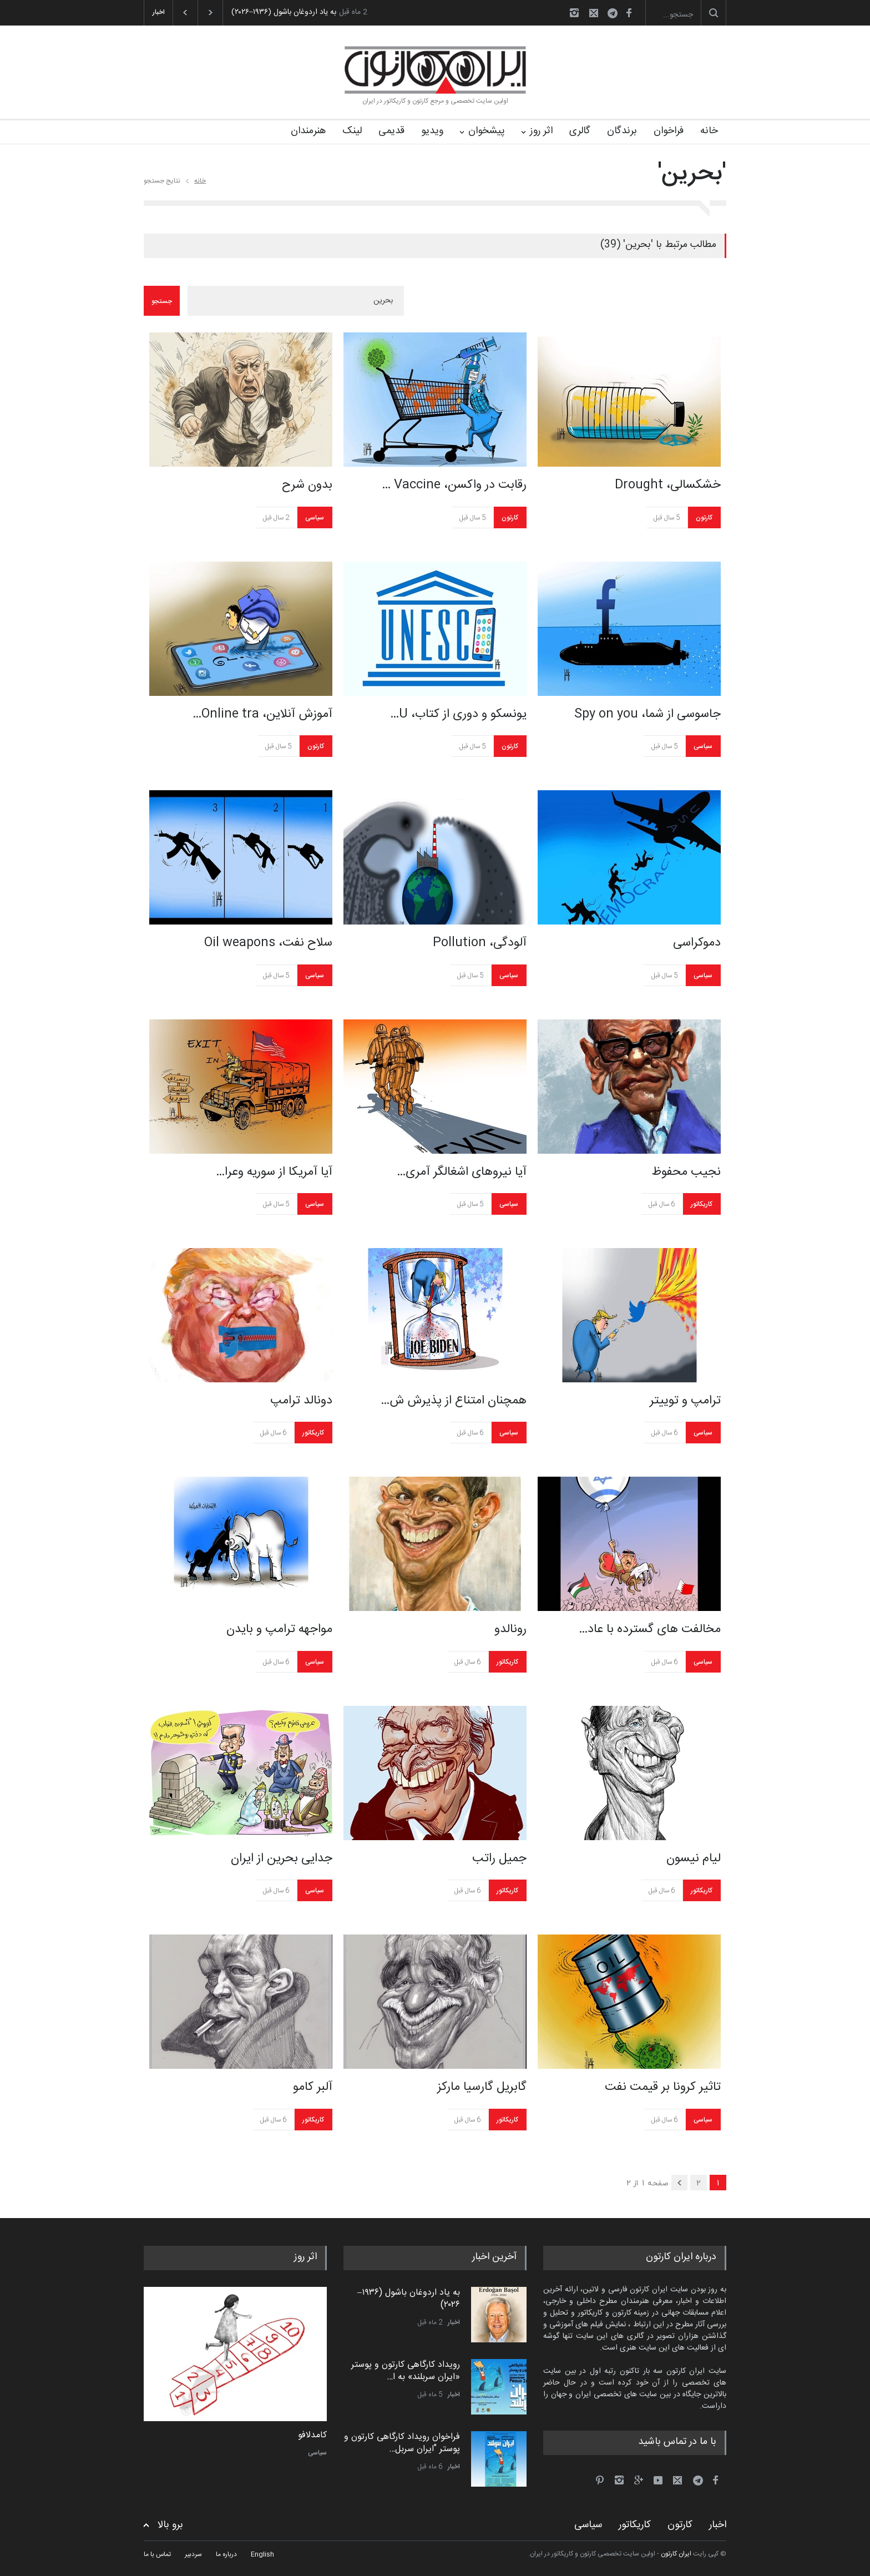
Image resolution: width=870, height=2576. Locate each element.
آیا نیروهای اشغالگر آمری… (462, 1172)
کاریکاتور (701, 1204)
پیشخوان (486, 131)
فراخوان (669, 131)
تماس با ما (157, 2554)
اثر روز (541, 131)
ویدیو (432, 131)
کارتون (510, 517)
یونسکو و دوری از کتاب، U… (458, 714)
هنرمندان (308, 131)
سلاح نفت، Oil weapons (268, 943)
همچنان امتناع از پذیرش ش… (454, 1400)
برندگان (622, 131)
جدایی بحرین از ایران (281, 1858)
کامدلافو (312, 2435)
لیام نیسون (693, 1858)
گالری (579, 131)
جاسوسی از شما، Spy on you (647, 714)
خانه (709, 131)
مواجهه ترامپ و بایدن (279, 1629)
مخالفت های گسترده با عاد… (650, 1629)
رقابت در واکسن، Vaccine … (454, 485)
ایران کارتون (676, 2553)
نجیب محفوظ (686, 1172)
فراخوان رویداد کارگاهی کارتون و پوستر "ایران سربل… (402, 2443)
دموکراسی (697, 943)
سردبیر (193, 2554)
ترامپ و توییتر (685, 1400)
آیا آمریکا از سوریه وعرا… (274, 1172)
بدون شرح (307, 485)
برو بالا (170, 2525)
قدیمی (391, 131)
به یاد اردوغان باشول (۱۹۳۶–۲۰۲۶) (283, 12)
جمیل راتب (499, 1858)
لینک (352, 131)
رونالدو (510, 1629)
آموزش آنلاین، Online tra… (262, 714)
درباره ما (226, 2554)
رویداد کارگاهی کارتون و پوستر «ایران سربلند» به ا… (405, 2371)
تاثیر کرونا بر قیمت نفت (663, 2087)
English (262, 2554)
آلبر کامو (312, 2087)
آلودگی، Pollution (480, 943)
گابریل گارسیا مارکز (482, 2087)
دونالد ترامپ (301, 1400)
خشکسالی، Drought (668, 485)
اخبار (454, 2322)
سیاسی (314, 517)
